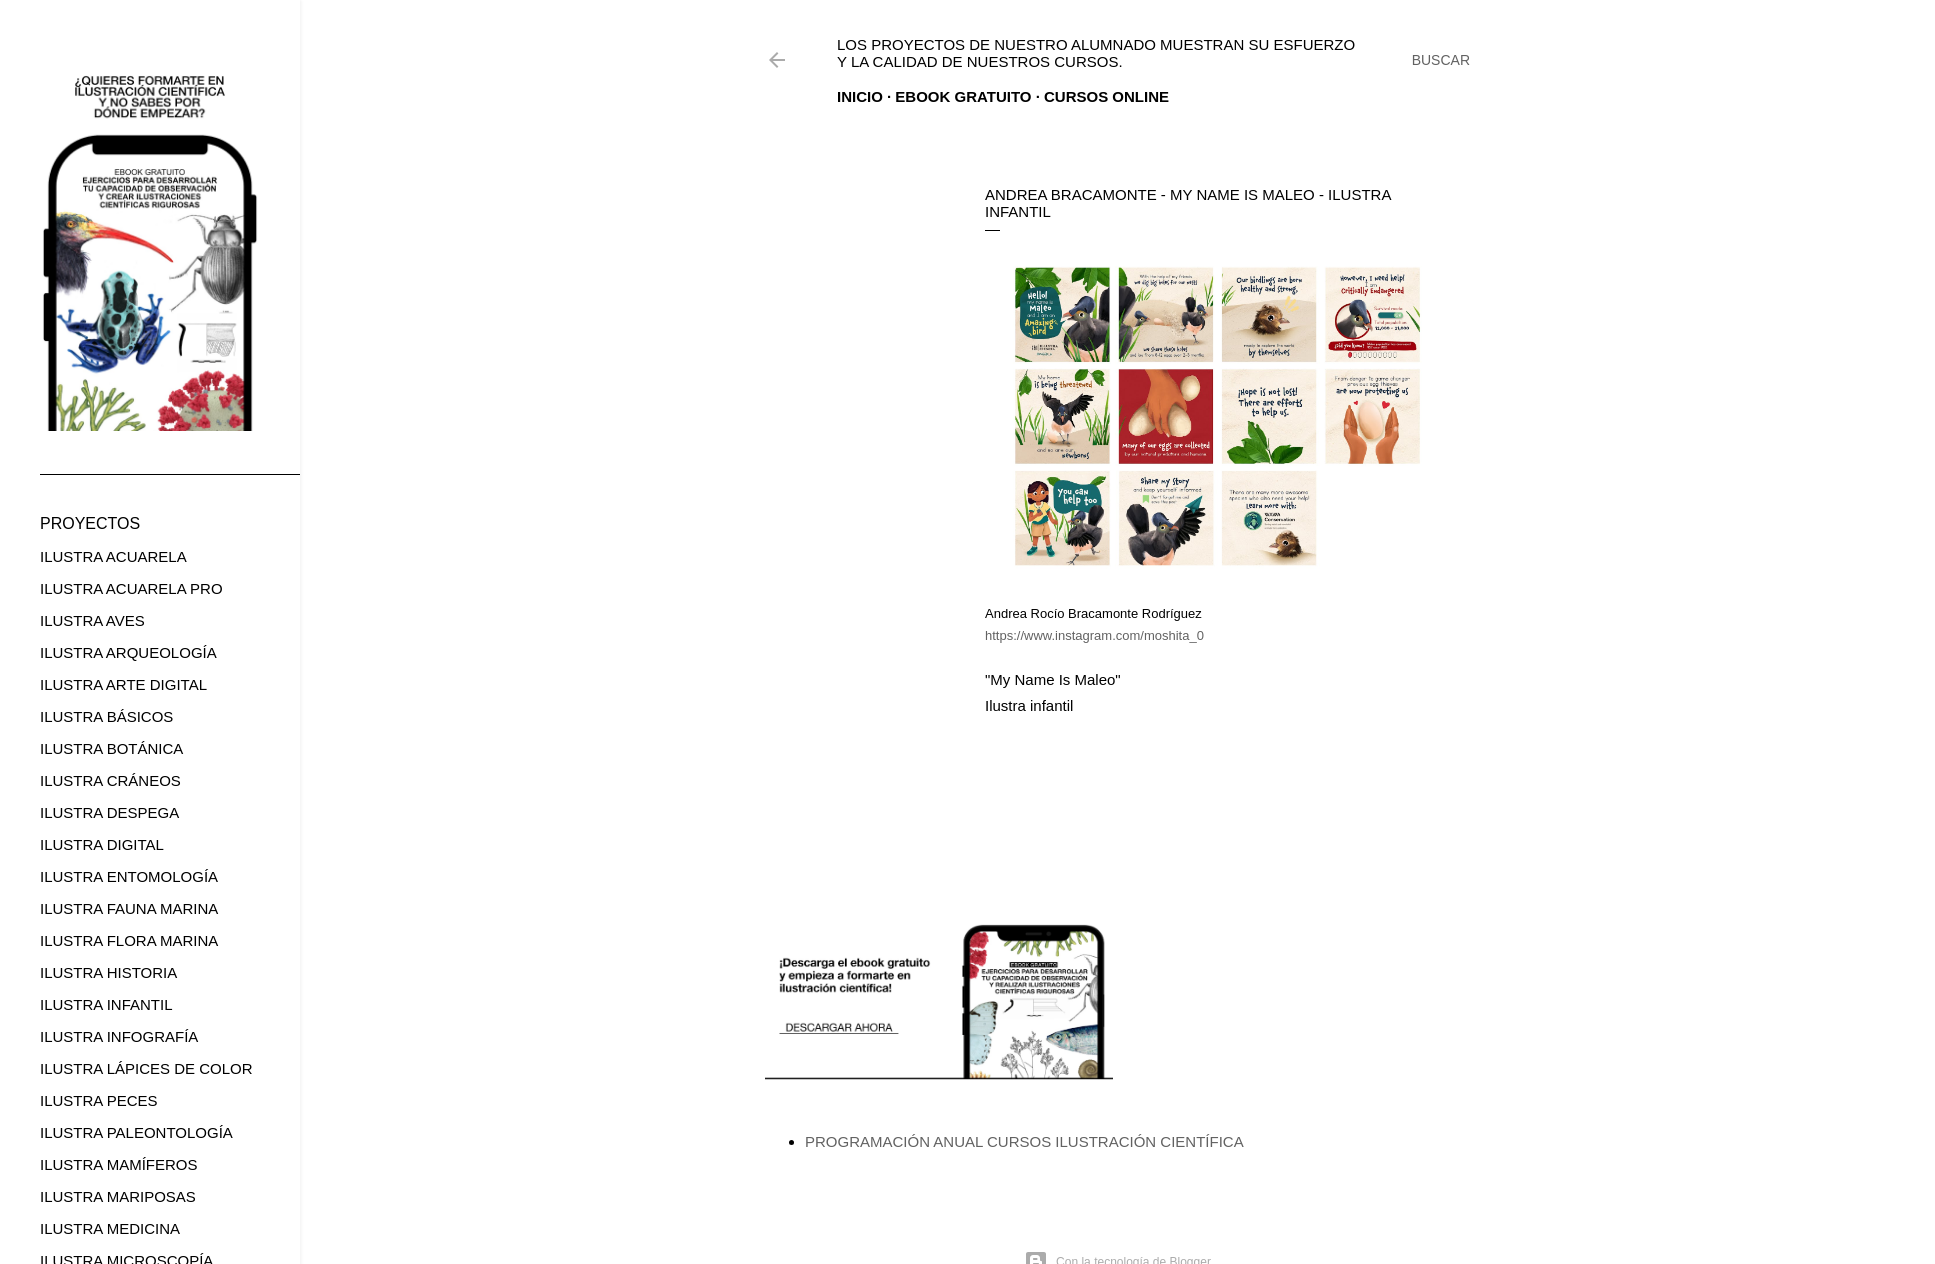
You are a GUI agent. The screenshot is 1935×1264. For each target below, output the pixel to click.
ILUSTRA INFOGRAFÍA (119, 1036)
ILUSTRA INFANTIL (106, 1004)
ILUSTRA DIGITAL (102, 844)
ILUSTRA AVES (92, 620)
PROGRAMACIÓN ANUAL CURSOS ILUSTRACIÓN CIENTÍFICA (1024, 1141)
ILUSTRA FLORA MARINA (129, 940)
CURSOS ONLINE (1106, 96)
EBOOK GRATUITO (963, 96)
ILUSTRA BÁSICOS (106, 716)
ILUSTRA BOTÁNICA (111, 748)
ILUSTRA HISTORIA (108, 972)
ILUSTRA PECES (99, 1100)
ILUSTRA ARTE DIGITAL (123, 684)
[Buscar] (1441, 60)
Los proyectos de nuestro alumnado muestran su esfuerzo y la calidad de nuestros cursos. (1096, 53)
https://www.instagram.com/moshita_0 (1094, 635)
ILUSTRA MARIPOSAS (118, 1196)
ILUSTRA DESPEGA (109, 812)
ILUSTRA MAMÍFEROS (119, 1164)
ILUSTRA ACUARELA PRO (131, 588)
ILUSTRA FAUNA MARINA (129, 908)
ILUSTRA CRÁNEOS (110, 780)
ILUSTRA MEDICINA (110, 1228)
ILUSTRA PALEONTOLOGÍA (136, 1132)
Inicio (860, 96)
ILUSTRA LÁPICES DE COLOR (146, 1068)
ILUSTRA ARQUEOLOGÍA (128, 652)
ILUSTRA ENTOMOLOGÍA (129, 876)
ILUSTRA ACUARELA (113, 556)
